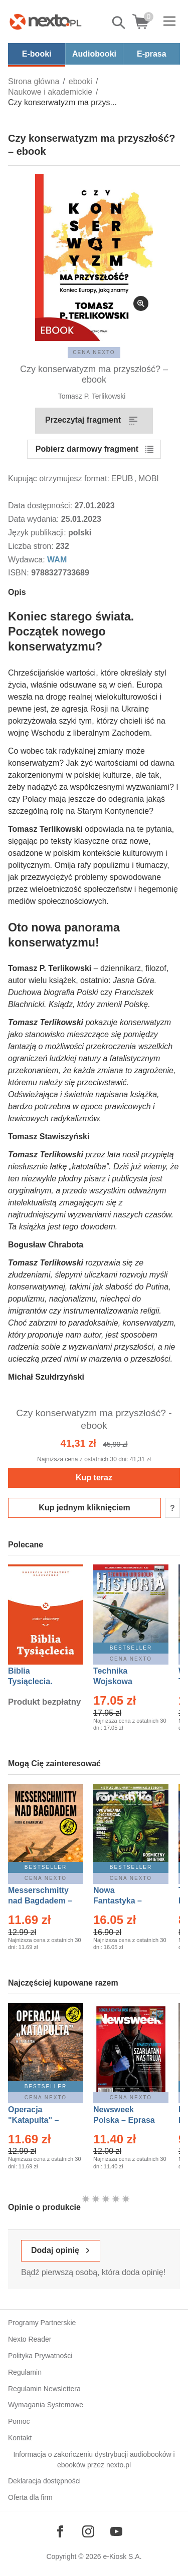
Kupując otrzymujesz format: (58, 478)
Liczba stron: (32, 546)
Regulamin (25, 2372)
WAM (57, 559)
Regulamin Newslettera (44, 2389)
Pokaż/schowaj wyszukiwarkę (119, 22)
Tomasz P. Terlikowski (92, 396)
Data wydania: (34, 519)
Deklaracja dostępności (44, 2481)
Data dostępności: (41, 505)
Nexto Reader (29, 2339)
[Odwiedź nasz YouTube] (116, 2531)
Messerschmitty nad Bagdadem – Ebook (40, 1900)
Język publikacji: (38, 532)
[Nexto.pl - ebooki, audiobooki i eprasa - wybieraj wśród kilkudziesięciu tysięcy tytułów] (45, 22)
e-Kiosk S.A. (122, 2556)
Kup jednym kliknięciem (84, 1507)
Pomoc (19, 2421)
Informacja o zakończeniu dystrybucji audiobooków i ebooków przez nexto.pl (93, 2459)
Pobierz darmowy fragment (87, 449)
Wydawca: (27, 559)
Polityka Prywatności (40, 2356)
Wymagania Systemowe (45, 2405)
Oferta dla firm (30, 2497)
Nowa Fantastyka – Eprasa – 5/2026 (123, 1900)
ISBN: (19, 572)
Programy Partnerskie (42, 2323)
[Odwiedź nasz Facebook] (60, 2531)
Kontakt (20, 2438)
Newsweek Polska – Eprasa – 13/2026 (124, 2120)
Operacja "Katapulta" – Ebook (33, 2120)
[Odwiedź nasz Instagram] (88, 2531)
